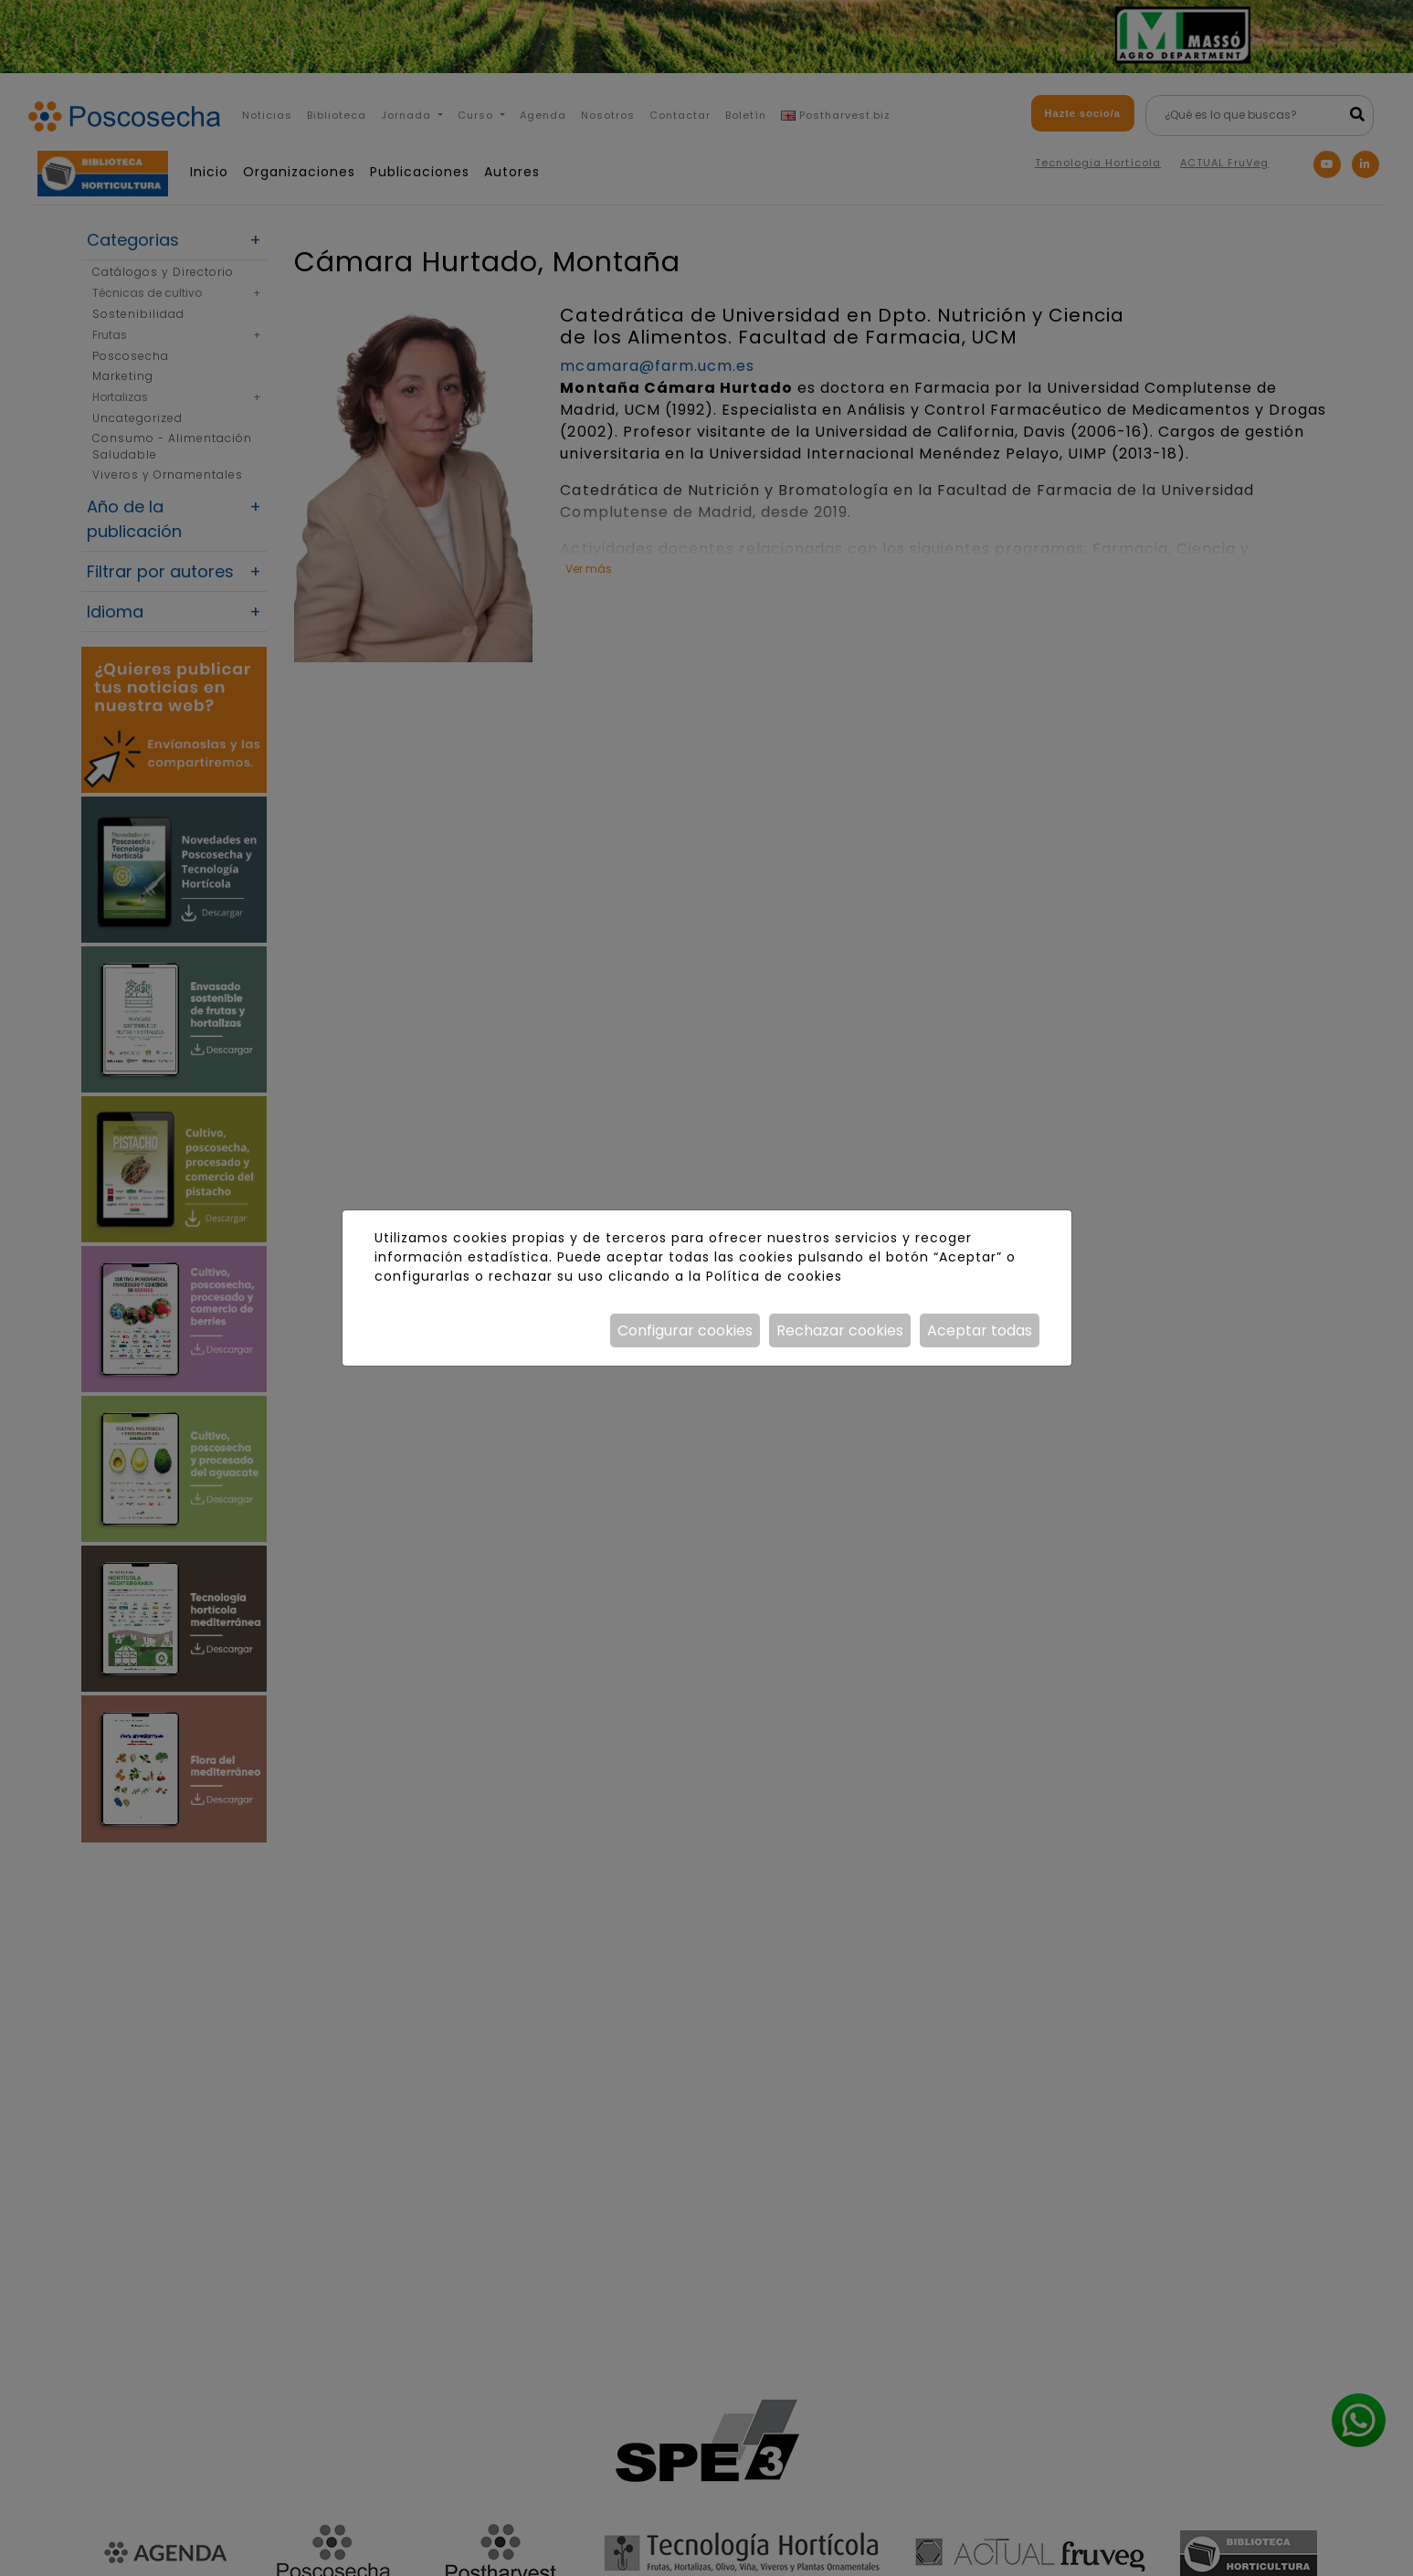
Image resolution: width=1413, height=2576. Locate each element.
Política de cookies (774, 1276)
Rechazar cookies (839, 1330)
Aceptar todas (979, 1330)
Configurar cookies (685, 1330)
